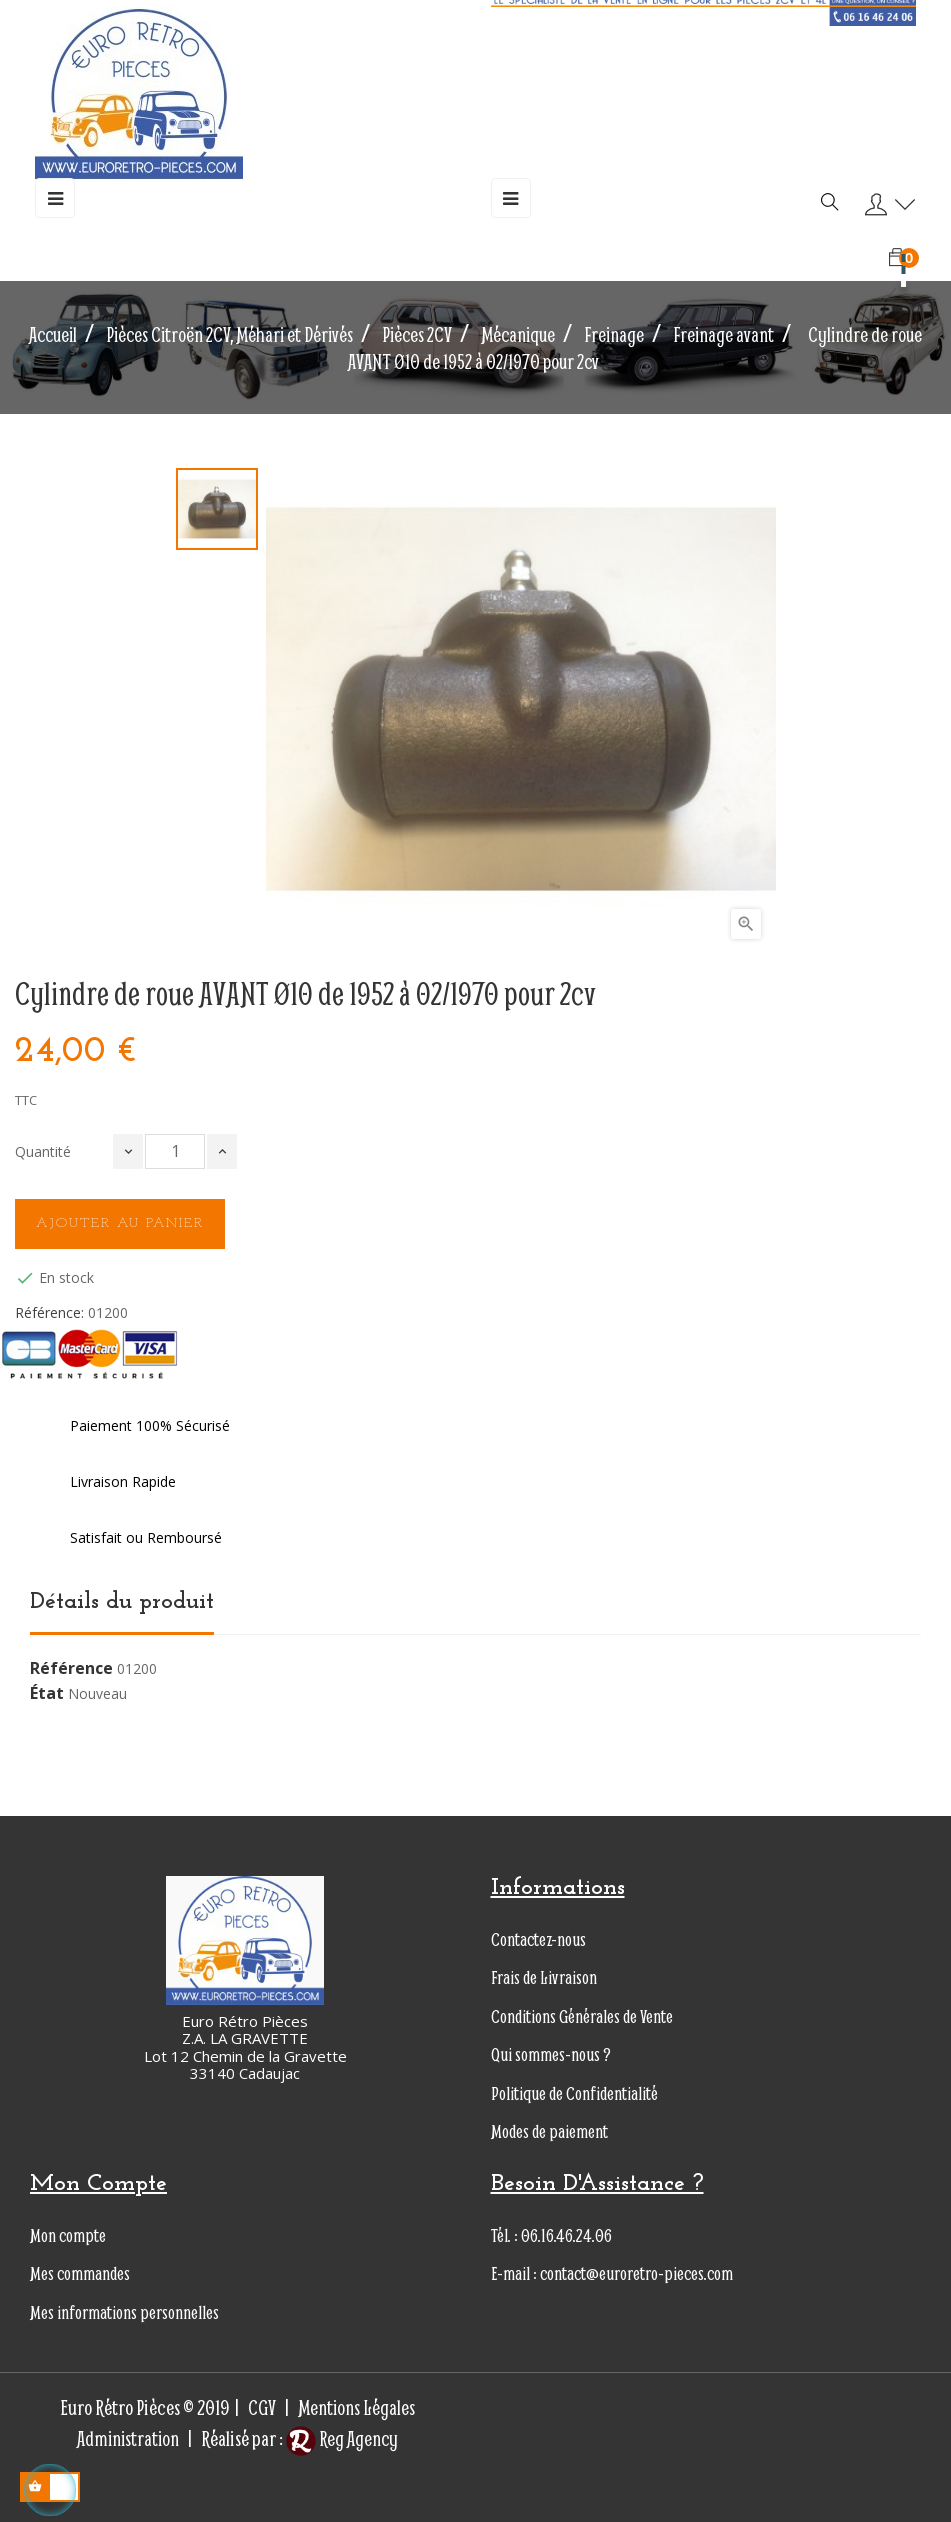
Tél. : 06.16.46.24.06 (551, 2235)
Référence (71, 1669)
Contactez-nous (538, 1939)
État (47, 1694)
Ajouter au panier (120, 1223)
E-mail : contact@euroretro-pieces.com (612, 2273)
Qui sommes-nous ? (551, 2054)
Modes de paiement (549, 2131)
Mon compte (68, 2235)
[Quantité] (175, 1151)
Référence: (49, 1313)
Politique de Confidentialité (574, 2093)
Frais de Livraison (544, 1977)
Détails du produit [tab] (122, 1602)
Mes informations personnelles (124, 2312)
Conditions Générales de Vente (582, 2016)
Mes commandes (80, 2273)
